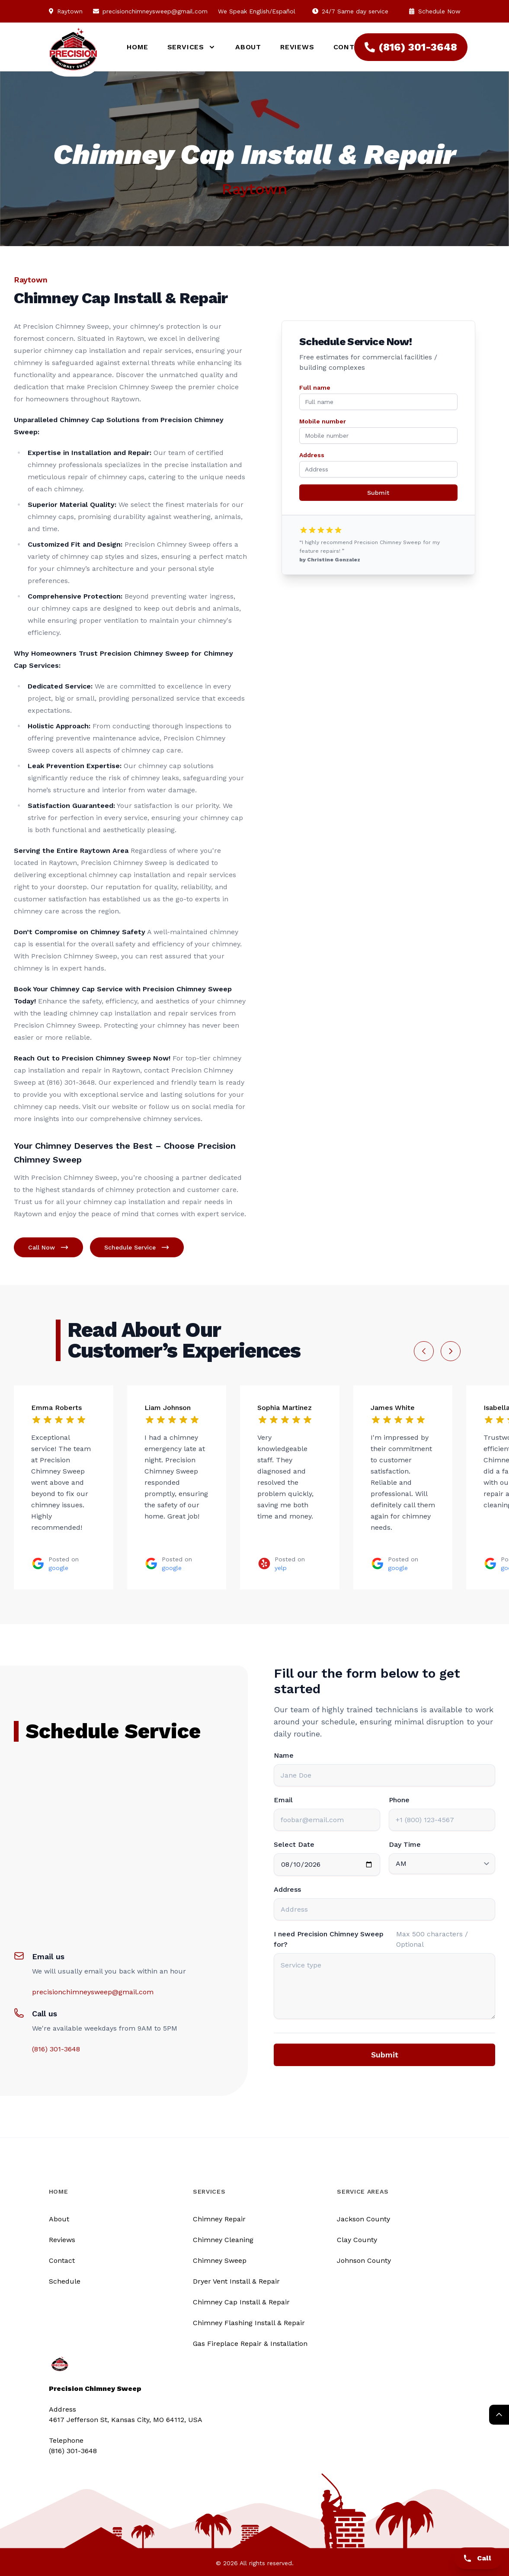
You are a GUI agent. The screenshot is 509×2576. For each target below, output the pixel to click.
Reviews (297, 47)
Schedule (64, 2281)
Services (209, 2191)
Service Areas (362, 2191)
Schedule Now (435, 11)
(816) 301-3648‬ (411, 47)
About (248, 47)
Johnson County (364, 2260)
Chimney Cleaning (223, 2240)
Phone (399, 1800)
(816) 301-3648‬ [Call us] (73, 2451)
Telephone (66, 2440)
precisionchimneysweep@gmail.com (155, 11)
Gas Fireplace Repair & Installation (250, 2343)
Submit (378, 492)
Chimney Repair (219, 2219)
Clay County (357, 2240)
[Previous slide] (424, 1351)
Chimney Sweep (219, 2260)
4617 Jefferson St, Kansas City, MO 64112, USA (125, 2420)
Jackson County (363, 2219)
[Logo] (73, 53)
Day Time (405, 1844)
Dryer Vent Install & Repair (236, 2281)
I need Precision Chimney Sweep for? (329, 1939)
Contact (62, 2260)
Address (311, 455)
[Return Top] (499, 2415)
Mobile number (322, 421)
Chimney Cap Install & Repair (241, 2302)
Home (137, 47)
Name (284, 1755)
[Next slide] (451, 1351)
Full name (314, 387)
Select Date (294, 1844)
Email (283, 1800)
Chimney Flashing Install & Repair (249, 2323)
